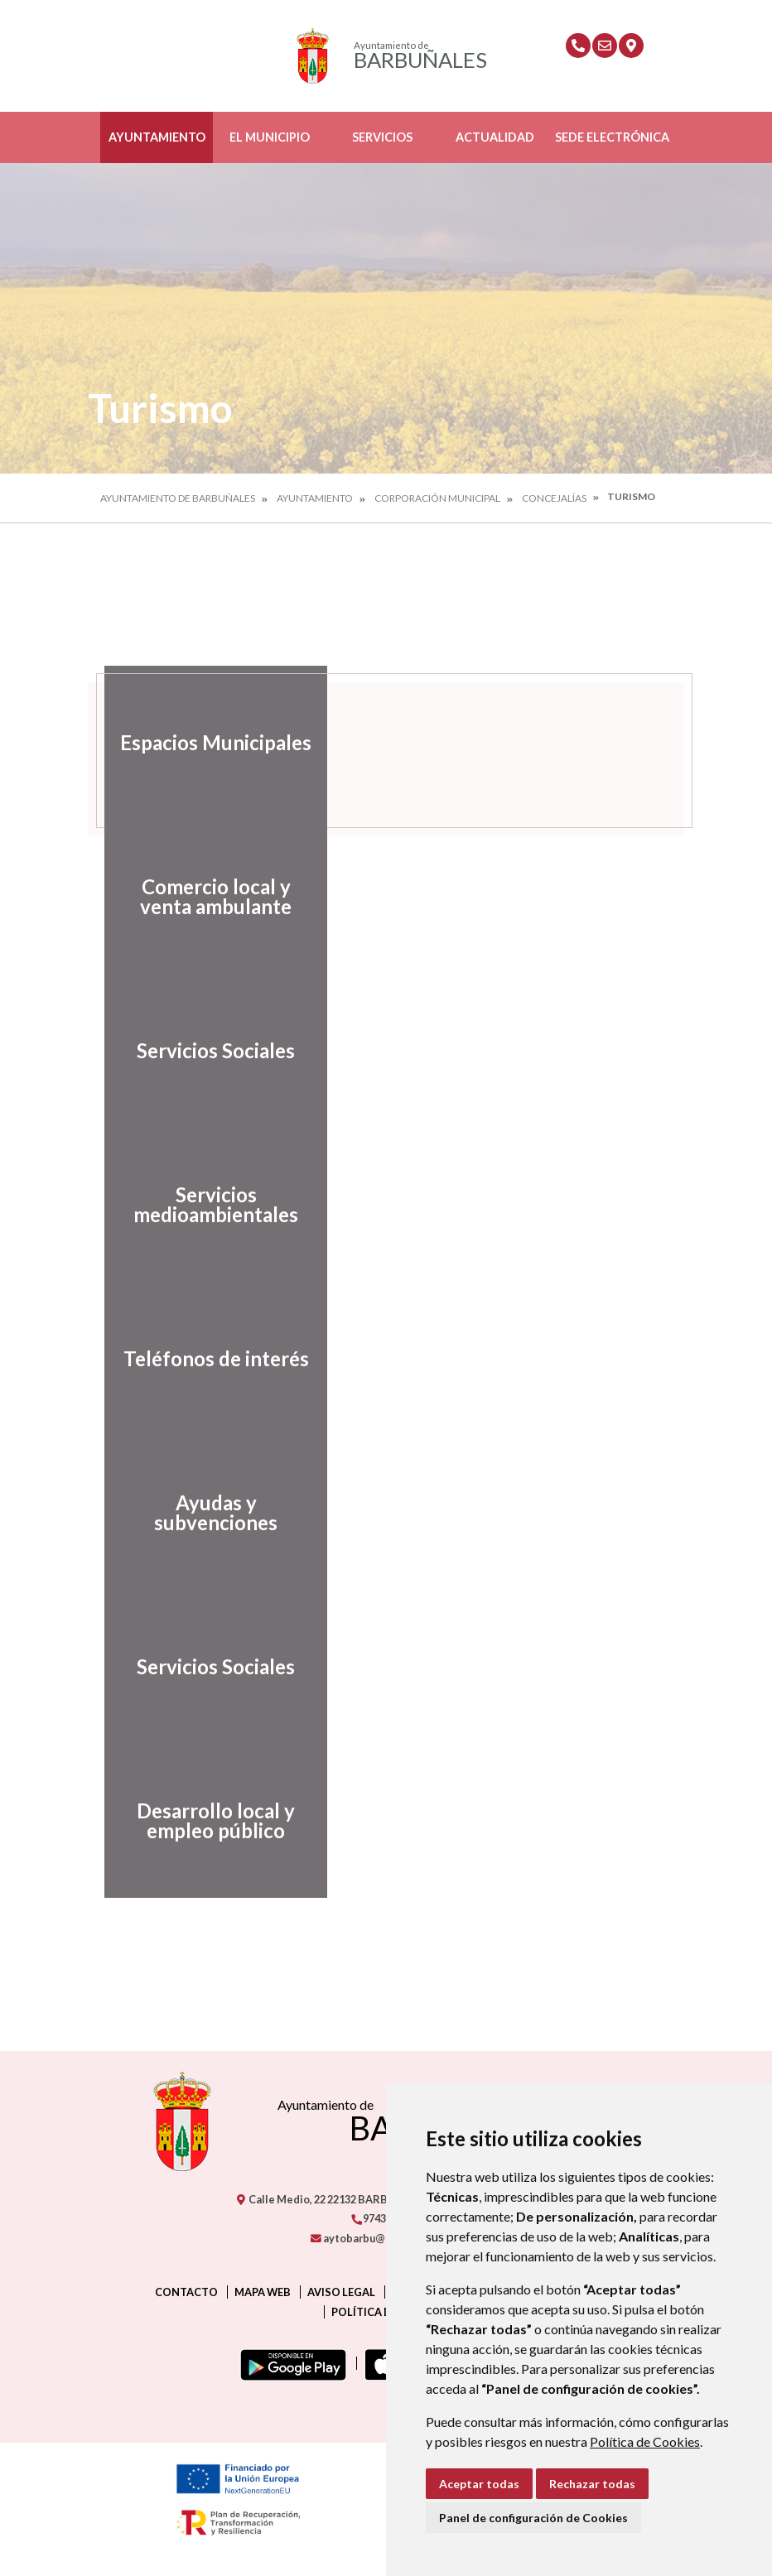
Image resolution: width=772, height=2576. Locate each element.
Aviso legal (341, 2292)
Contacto (186, 2292)
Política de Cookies (645, 2441)
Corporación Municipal (437, 498)
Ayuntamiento (157, 137)
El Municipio (269, 137)
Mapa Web (262, 2292)
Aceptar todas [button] (479, 2484)
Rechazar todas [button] (592, 2484)
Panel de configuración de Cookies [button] (533, 2518)
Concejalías (554, 498)
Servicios (382, 137)
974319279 (382, 2218)
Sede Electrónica (612, 137)
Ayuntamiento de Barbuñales (177, 498)
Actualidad (495, 137)
